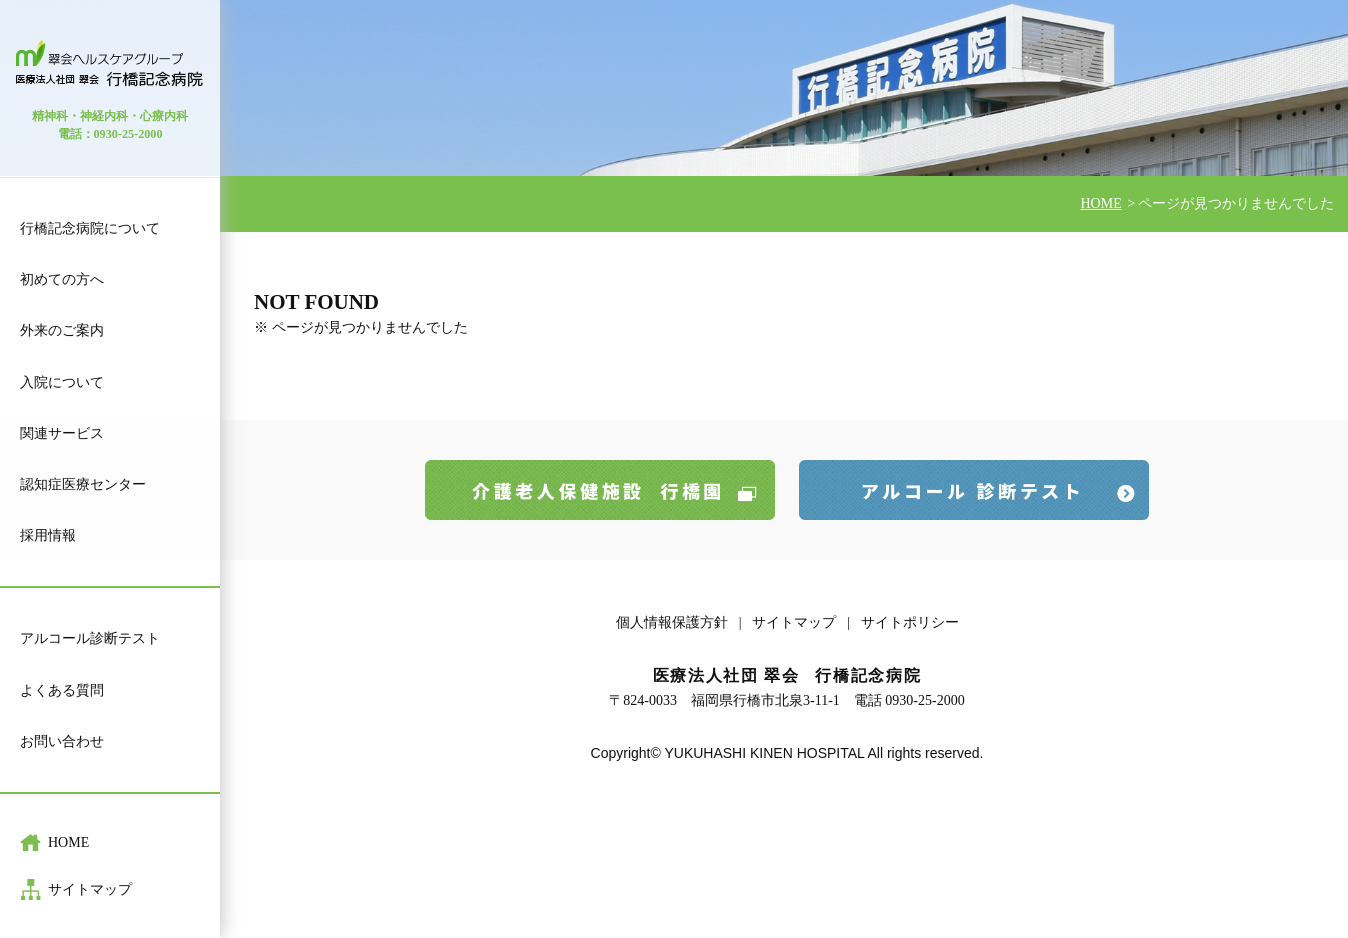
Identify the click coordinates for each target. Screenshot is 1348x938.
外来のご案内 (62, 330)
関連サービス (62, 433)
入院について (62, 382)
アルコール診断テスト (90, 638)
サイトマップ (90, 889)
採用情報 (48, 535)
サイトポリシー (910, 622)
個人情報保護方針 (672, 622)
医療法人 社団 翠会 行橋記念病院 (110, 63)
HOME (68, 842)
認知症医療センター (83, 484)
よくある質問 (62, 690)
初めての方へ (62, 279)
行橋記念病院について (90, 228)
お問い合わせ (62, 741)
